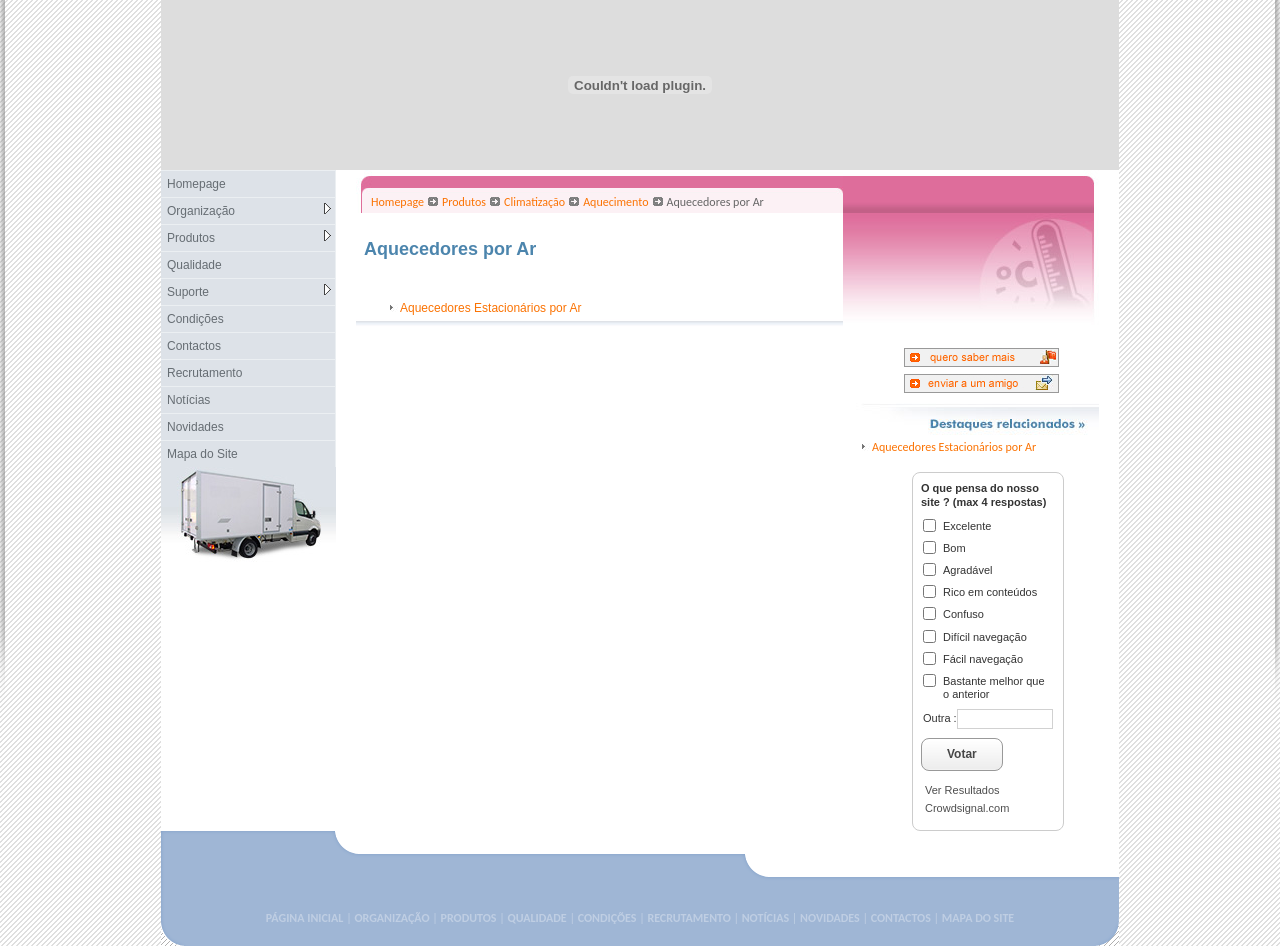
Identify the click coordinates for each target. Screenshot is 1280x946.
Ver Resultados (962, 790)
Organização (249, 210)
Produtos (249, 237)
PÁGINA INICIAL (305, 918)
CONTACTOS (901, 918)
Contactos (194, 346)
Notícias (188, 400)
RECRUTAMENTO (688, 918)
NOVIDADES (830, 918)
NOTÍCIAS (765, 918)
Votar (962, 754)
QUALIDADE (536, 918)
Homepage (196, 184)
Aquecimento (615, 202)
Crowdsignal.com (967, 808)
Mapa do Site (202, 454)
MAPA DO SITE (978, 918)
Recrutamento (204, 373)
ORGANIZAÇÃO (391, 918)
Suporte (249, 291)
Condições (195, 319)
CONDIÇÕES (607, 918)
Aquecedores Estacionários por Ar (490, 308)
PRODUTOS (469, 918)
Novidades (195, 427)
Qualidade (194, 265)
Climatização (534, 202)
